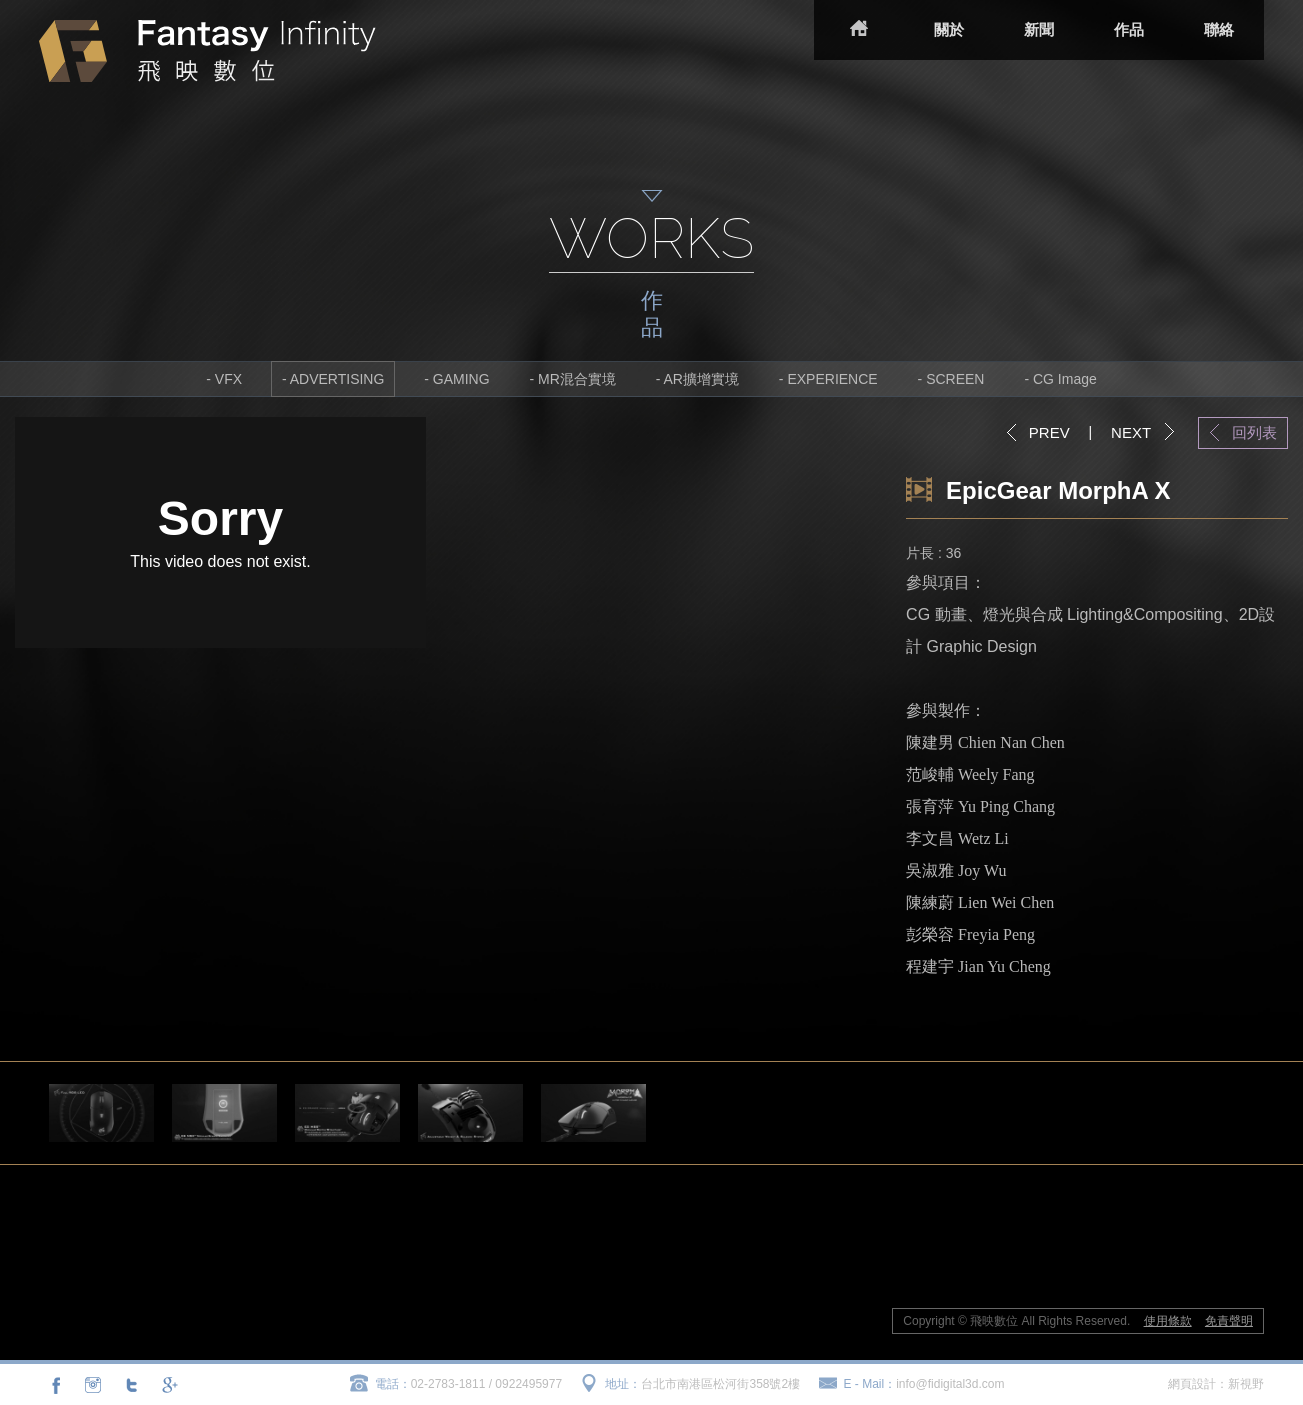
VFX (228, 379)
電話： (393, 1384)
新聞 (1039, 29)
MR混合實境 (577, 379)
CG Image (1065, 379)
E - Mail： (870, 1384)
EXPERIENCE (832, 379)
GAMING (461, 379)
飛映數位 (207, 51)
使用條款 (1168, 1321)
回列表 (1254, 432)
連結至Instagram (93, 1385)
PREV (1049, 432)
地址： (623, 1384)
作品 (1129, 29)
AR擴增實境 (701, 379)
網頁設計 (1192, 1384)
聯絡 (1219, 29)
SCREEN (955, 379)
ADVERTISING (337, 379)
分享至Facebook (56, 1385)
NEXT (1131, 432)
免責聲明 (1229, 1321)
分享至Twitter (131, 1385)
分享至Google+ (168, 1385)
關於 (949, 29)
